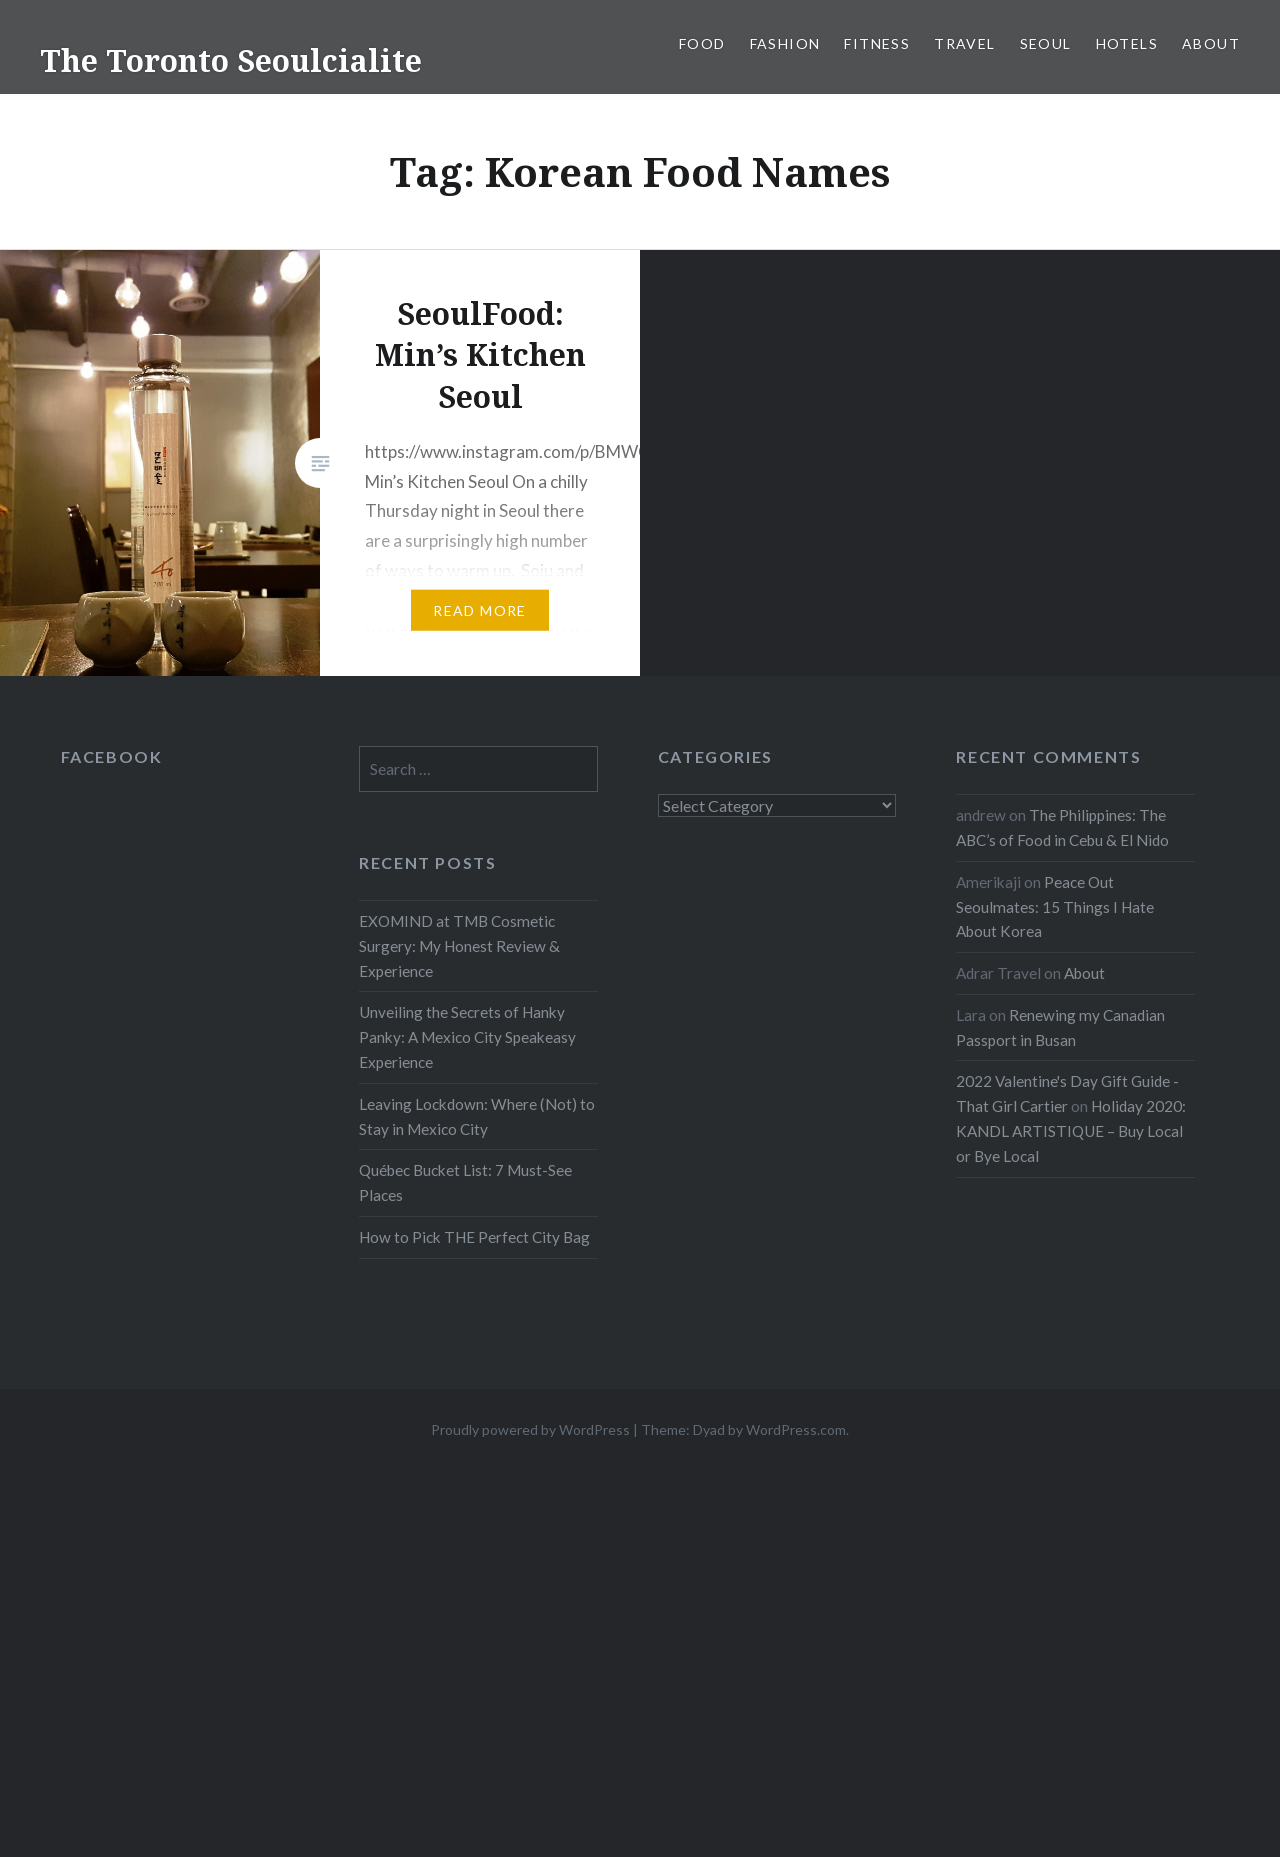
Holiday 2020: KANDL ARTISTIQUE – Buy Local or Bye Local (1071, 1131)
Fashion (785, 43)
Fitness (877, 43)
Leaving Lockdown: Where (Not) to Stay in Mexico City (477, 1116)
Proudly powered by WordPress (530, 1429)
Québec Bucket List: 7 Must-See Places (465, 1182)
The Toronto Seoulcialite (231, 60)
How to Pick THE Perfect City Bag (474, 1237)
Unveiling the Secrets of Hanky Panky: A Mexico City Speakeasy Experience (467, 1037)
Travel (964, 43)
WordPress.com (796, 1429)
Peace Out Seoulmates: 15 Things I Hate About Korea (1055, 907)
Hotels (1127, 43)
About (1211, 43)
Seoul (1046, 43)
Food (702, 43)
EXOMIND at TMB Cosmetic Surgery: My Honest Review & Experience (459, 946)
